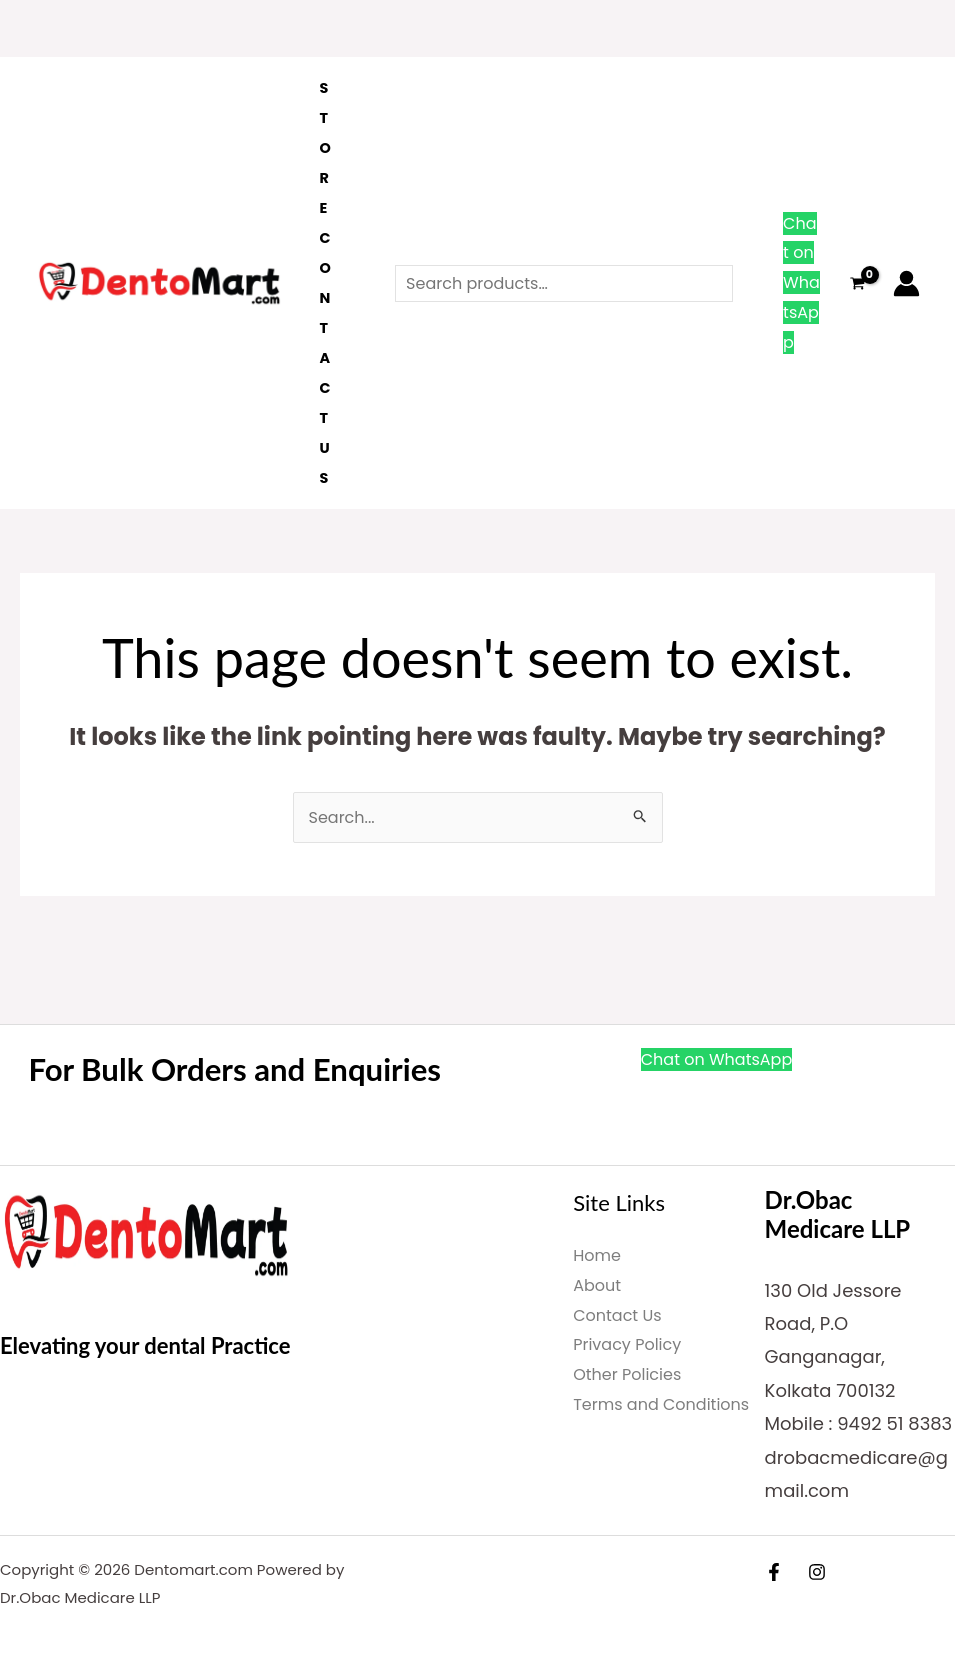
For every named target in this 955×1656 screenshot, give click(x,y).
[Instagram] (817, 1572)
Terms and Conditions (661, 1404)
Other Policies (627, 1374)
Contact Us (324, 358)
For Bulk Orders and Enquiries (238, 1068)
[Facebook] (774, 1572)
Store (324, 148)
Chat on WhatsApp (801, 283)
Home (597, 1255)
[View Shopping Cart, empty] (857, 283)
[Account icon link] (906, 283)
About (597, 1285)
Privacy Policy (627, 1344)
